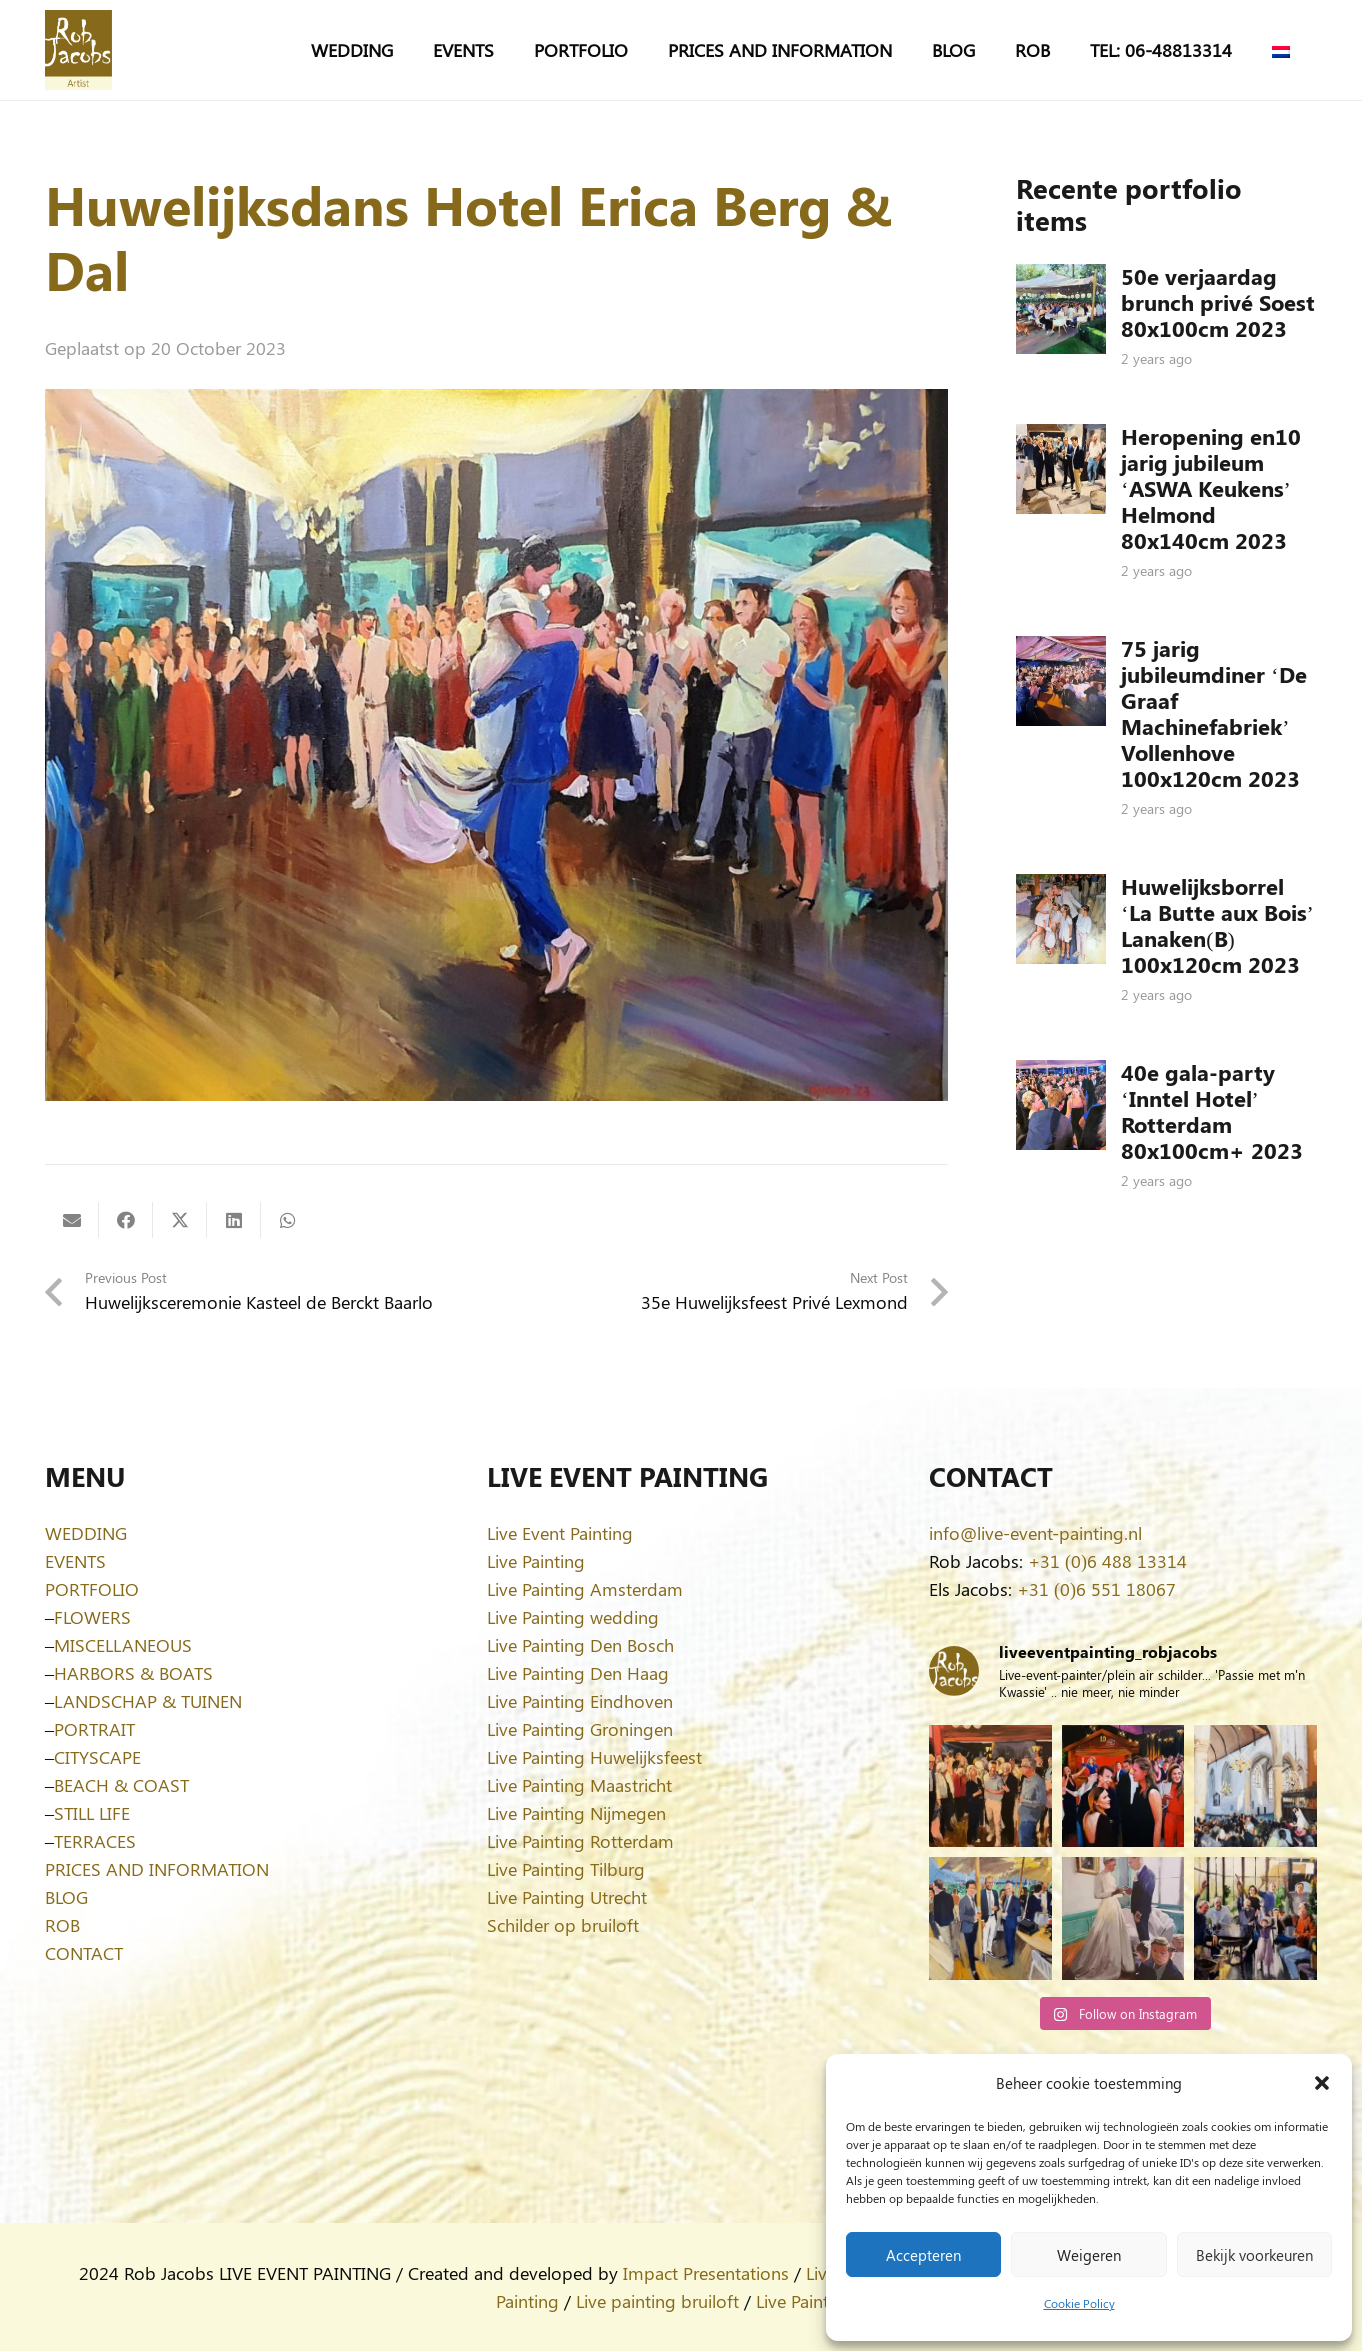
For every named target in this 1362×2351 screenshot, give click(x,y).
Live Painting (536, 1561)
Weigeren (1089, 2255)
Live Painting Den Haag (578, 1673)
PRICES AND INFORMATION (157, 1869)
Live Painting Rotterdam (580, 1841)
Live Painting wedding (573, 1617)
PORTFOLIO (92, 1589)
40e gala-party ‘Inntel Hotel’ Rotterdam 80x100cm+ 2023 (1212, 1111)
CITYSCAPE (97, 1757)
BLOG (66, 1897)
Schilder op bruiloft (563, 1925)
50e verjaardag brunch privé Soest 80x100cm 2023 (1218, 302)
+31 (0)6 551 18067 (1096, 1589)
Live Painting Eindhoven (580, 1701)
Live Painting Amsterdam (585, 1589)
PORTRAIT (94, 1729)
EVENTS (75, 1561)
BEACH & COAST (121, 1785)
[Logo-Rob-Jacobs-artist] (78, 50)
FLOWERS (92, 1617)
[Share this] (126, 1220)
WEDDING (86, 1533)
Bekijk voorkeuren (1254, 2255)
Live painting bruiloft (657, 2301)
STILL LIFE (92, 1813)
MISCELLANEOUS (123, 1645)
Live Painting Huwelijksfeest (594, 1757)
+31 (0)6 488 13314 (1107, 1561)
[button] (1322, 2083)
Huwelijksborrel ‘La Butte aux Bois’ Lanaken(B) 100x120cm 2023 (1217, 925)
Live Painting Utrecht (567, 1897)
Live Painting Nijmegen (576, 1813)
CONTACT (84, 1953)
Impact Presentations (706, 2273)
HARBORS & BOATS (133, 1673)
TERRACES (95, 1841)
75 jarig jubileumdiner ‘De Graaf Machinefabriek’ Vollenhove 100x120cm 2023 (1213, 713)
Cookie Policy (1079, 2303)
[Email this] (72, 1220)
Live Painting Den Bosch (580, 1645)
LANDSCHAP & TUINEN (148, 1701)
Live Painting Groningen (580, 1729)
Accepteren (923, 2255)
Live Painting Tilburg (566, 1869)
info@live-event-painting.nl (1035, 1533)
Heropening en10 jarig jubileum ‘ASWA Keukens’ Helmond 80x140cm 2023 (1211, 488)
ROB (62, 1925)
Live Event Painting (560, 1533)
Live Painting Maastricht (579, 1785)
